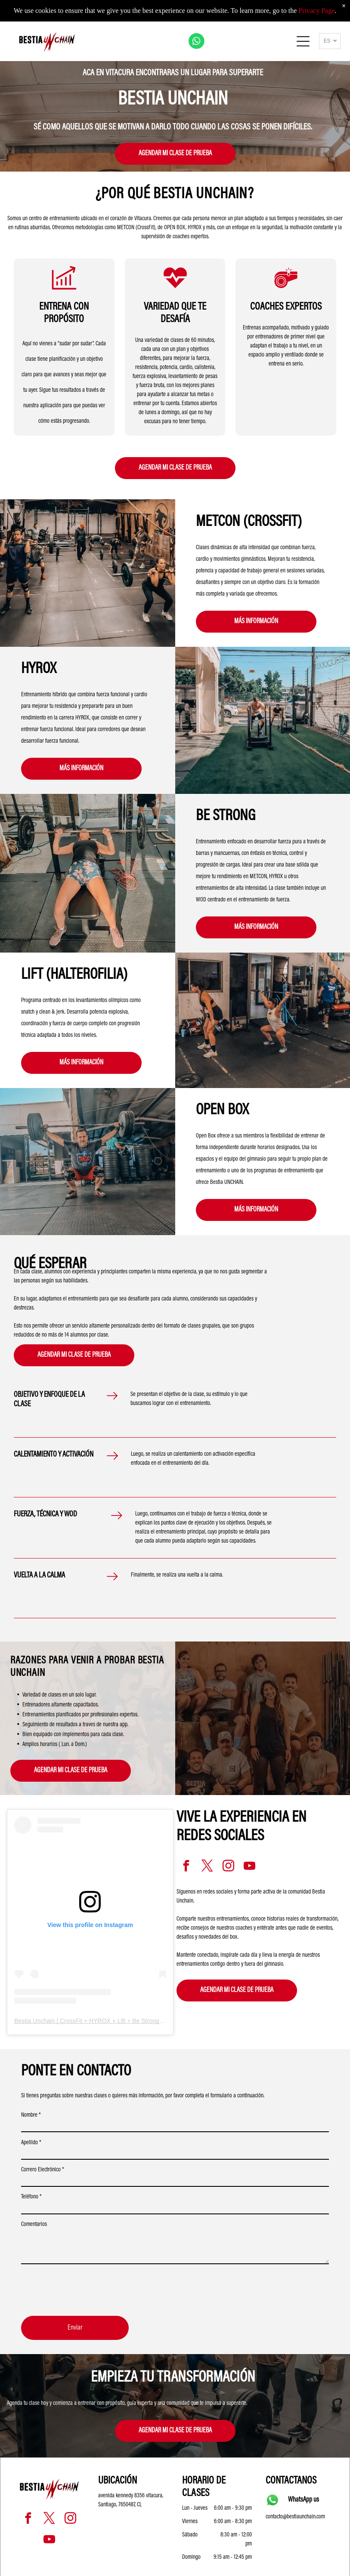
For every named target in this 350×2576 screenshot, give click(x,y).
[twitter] (207, 1867)
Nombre (31, 2115)
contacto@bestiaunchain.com (295, 2517)
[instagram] (228, 1867)
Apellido (31, 2143)
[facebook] (186, 1867)
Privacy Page (316, 10)
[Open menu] (303, 41)
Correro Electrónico (42, 2170)
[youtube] (249, 1867)
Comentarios (34, 2225)
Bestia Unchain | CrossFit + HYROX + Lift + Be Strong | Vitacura (100, 2020)
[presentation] (86, 2290)
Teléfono (31, 2197)
